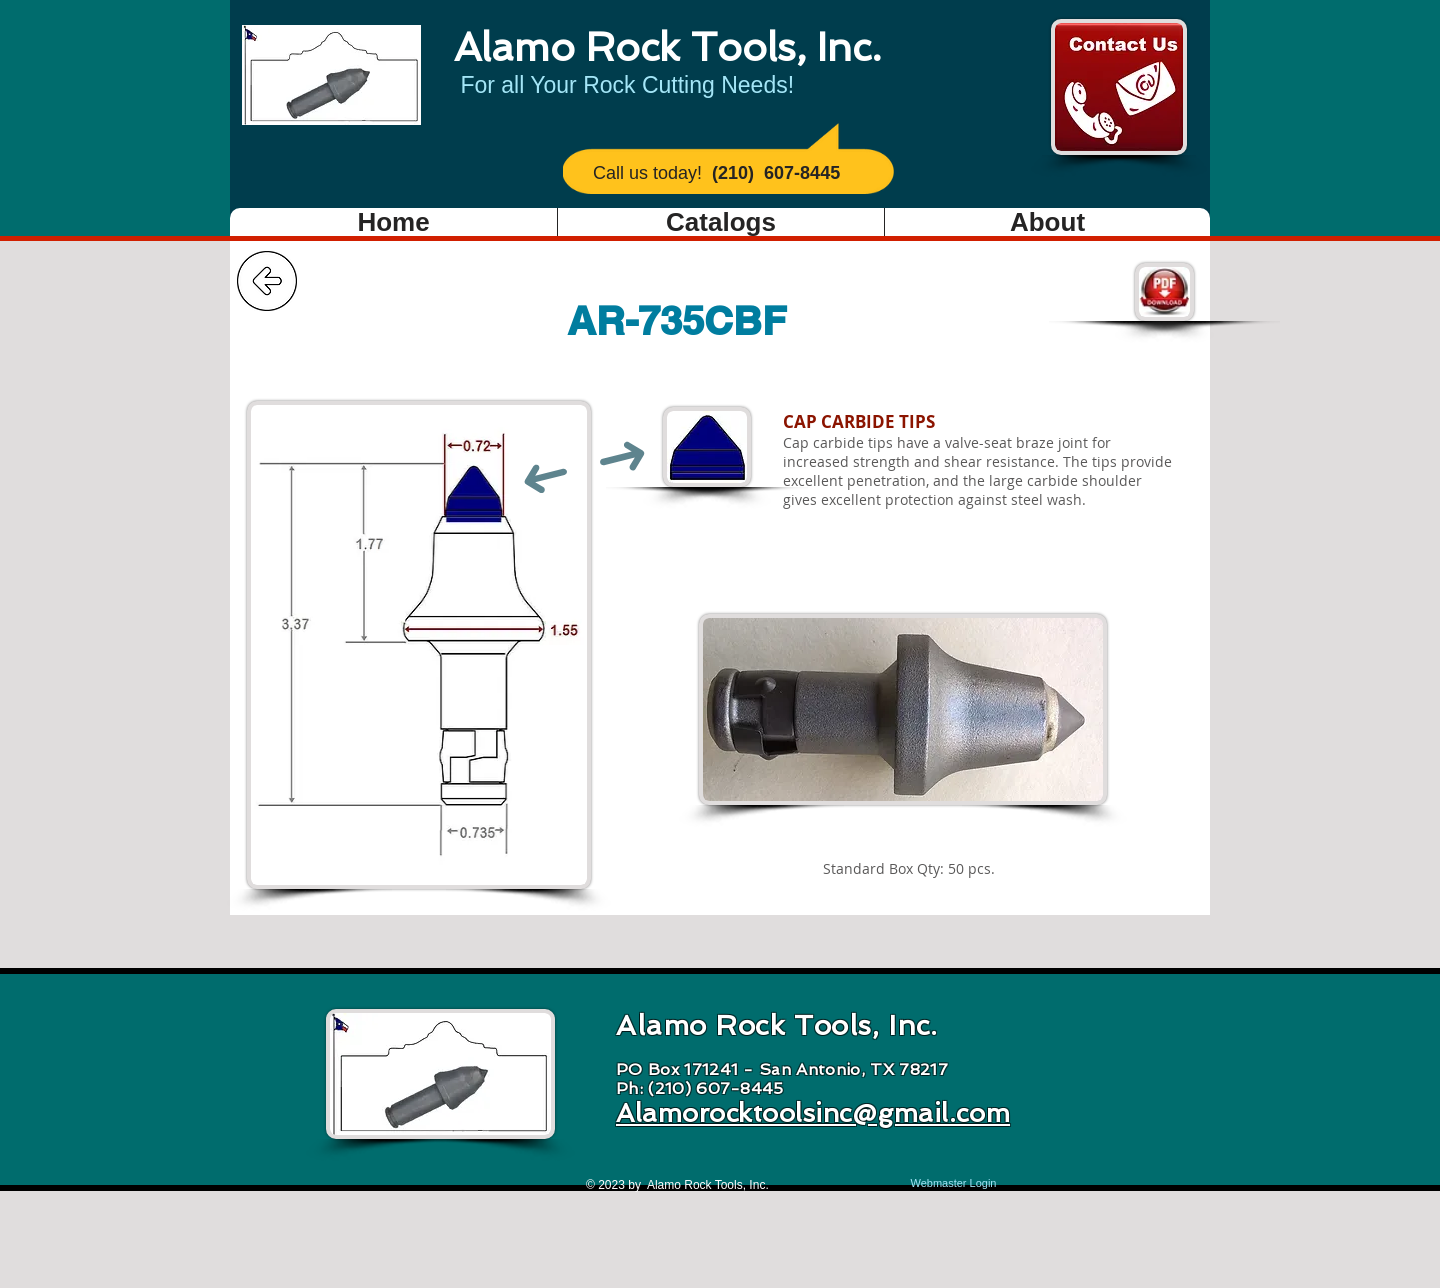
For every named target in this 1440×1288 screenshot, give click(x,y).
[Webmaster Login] (953, 1184)
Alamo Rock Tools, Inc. (667, 47)
